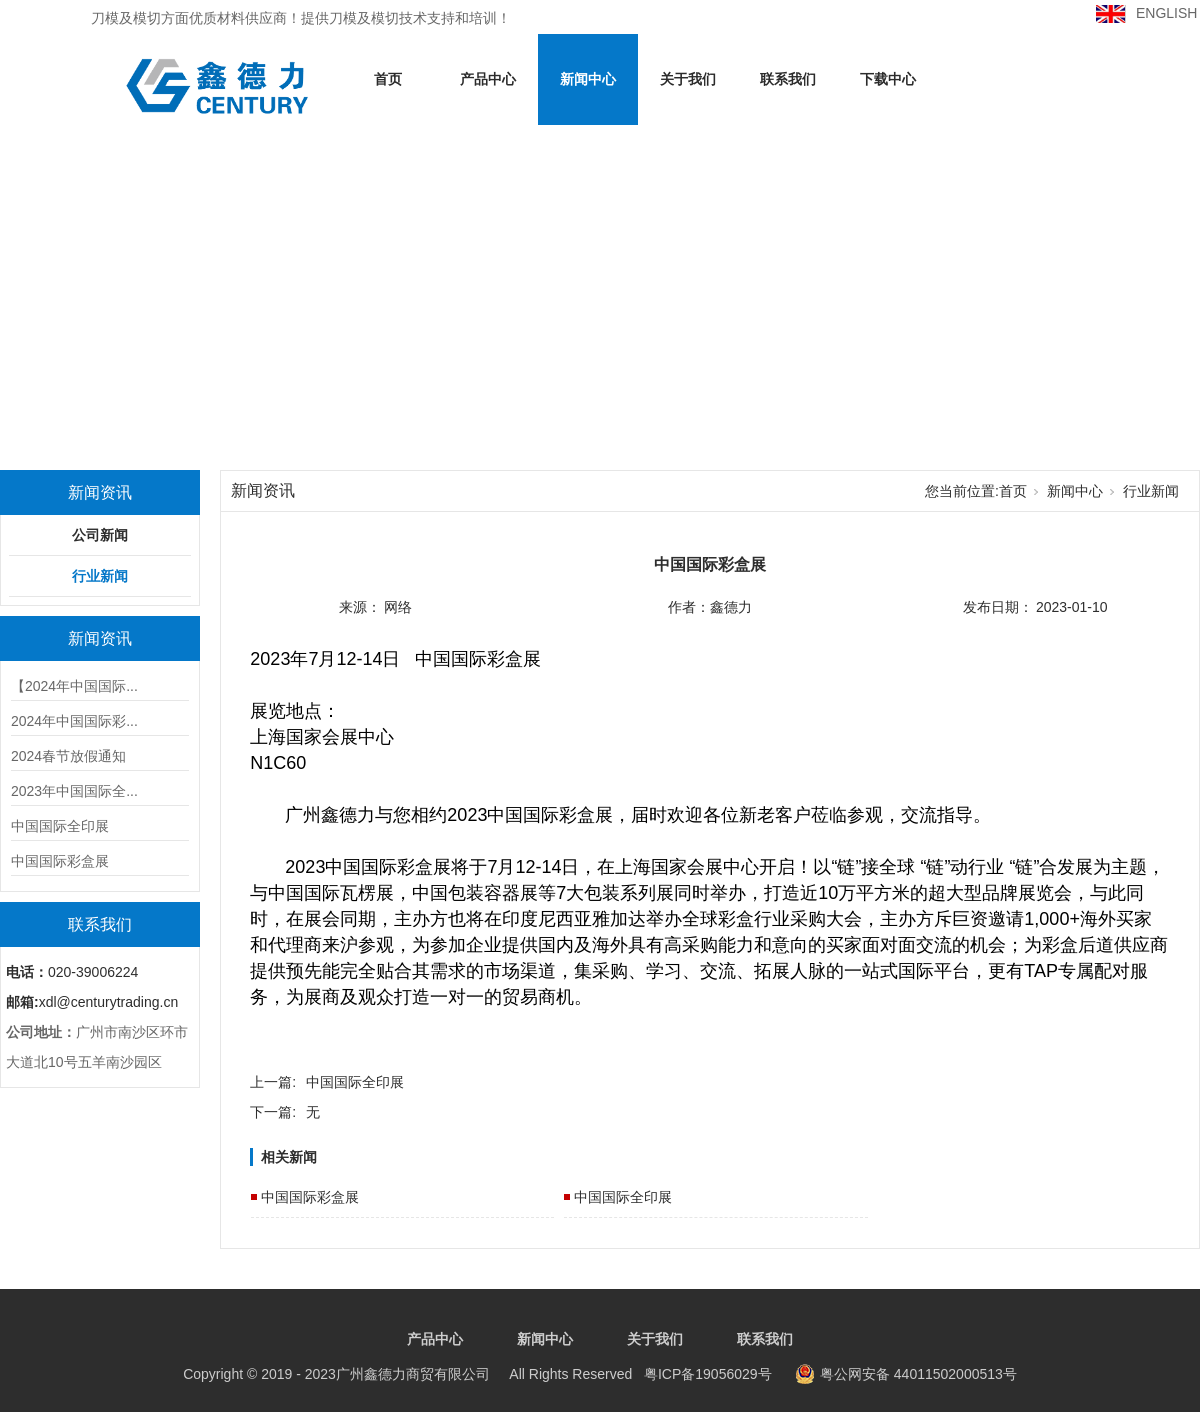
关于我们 (688, 79)
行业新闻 (100, 576)
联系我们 (788, 79)
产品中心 (488, 79)
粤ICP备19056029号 (477, 1374)
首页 (388, 79)
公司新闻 (100, 535)
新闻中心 (588, 79)
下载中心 (888, 79)
